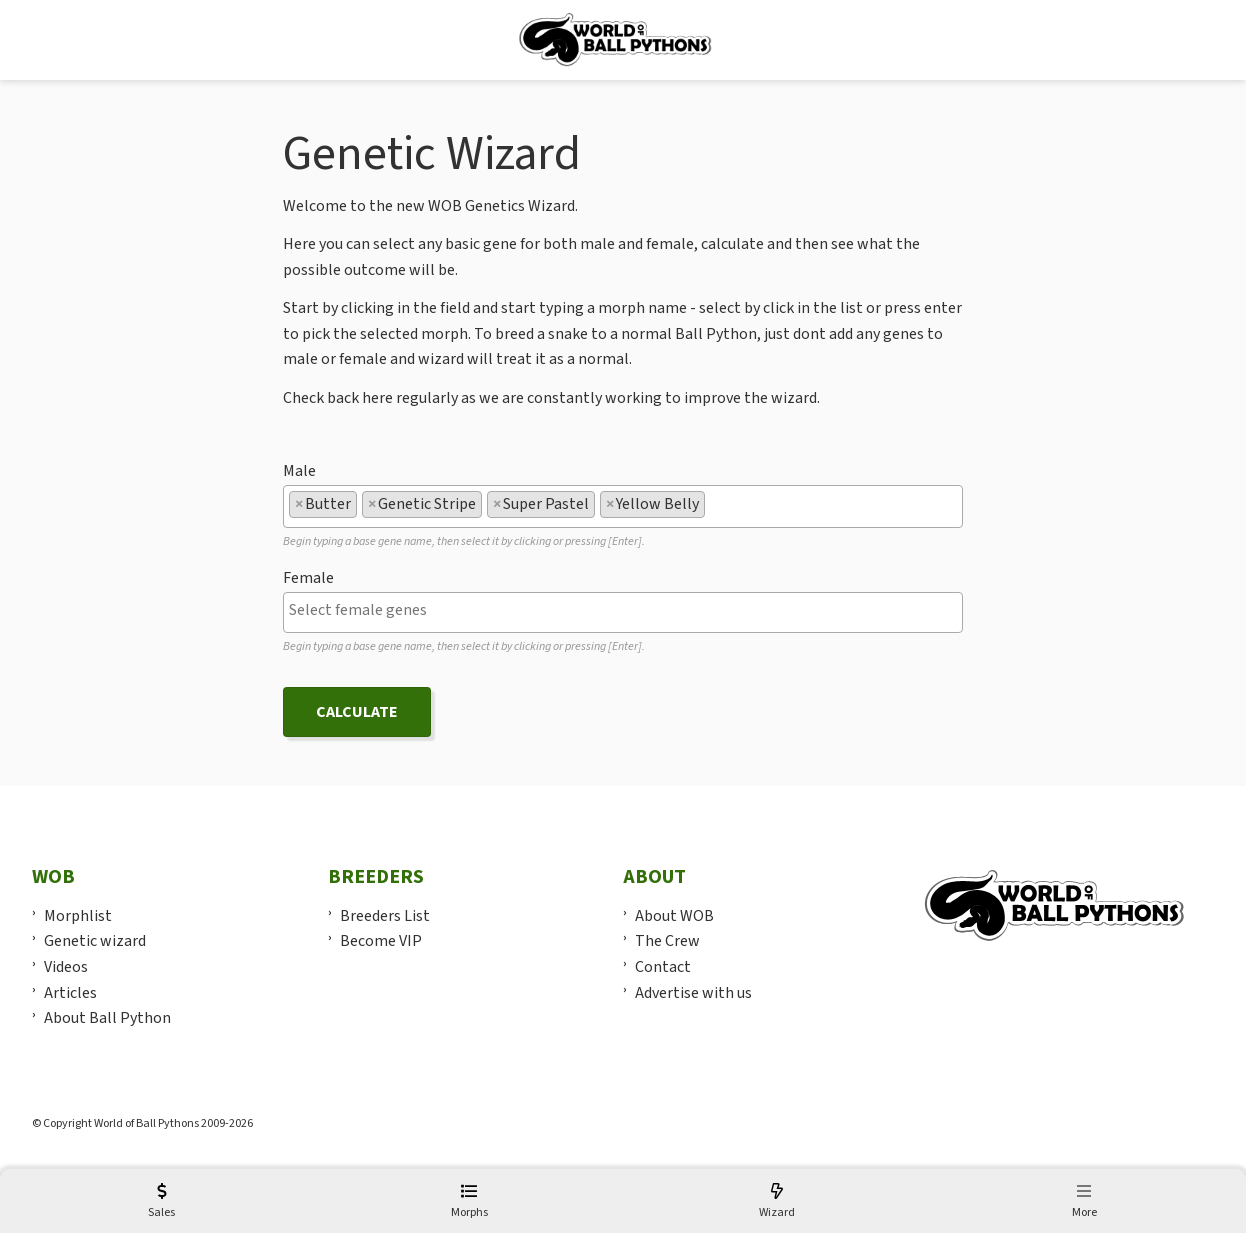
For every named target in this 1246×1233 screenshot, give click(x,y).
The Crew (667, 941)
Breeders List (385, 916)
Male (299, 471)
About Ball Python (107, 1018)
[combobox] (623, 506)
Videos (66, 967)
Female (308, 578)
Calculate (357, 712)
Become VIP (381, 941)
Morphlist (78, 916)
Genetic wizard (95, 941)
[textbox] (716, 504)
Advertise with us (693, 993)
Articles (70, 993)
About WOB (674, 916)
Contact (663, 967)
